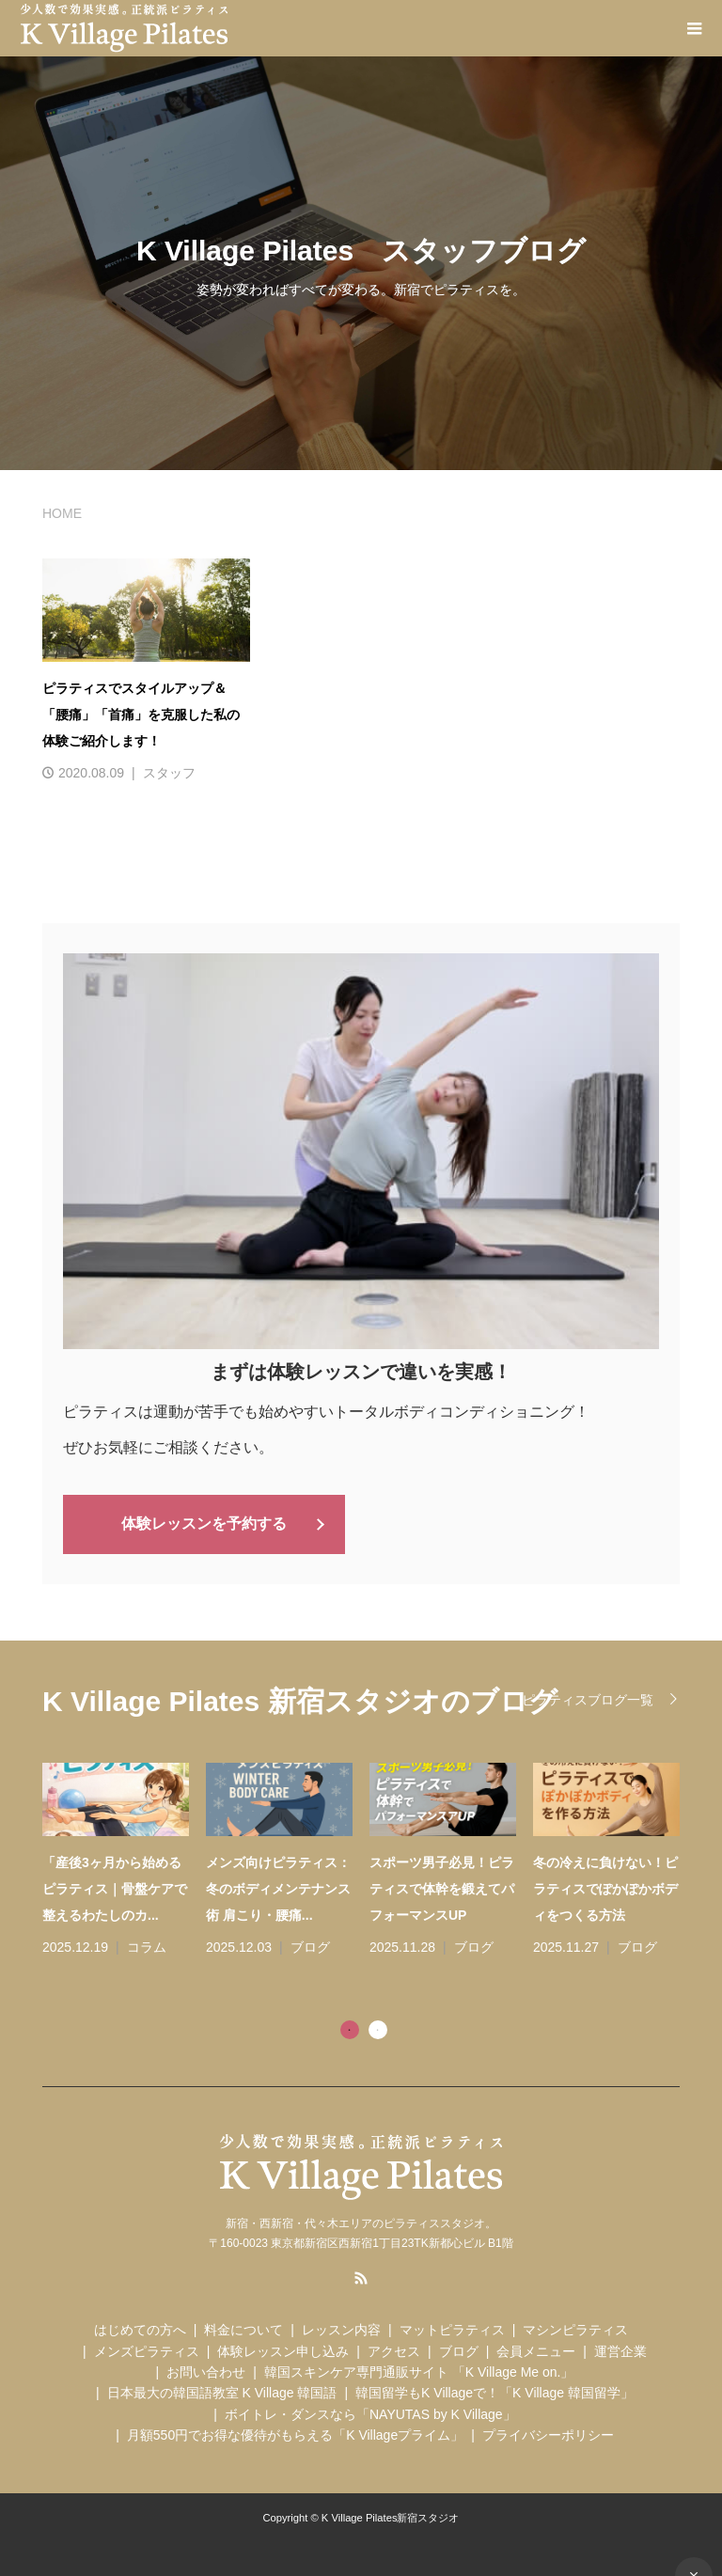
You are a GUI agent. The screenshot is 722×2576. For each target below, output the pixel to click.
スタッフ (169, 772)
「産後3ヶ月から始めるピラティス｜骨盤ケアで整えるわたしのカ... (114, 1887)
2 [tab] (378, 2027)
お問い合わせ (205, 2370)
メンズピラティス (146, 2349)
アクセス (394, 2349)
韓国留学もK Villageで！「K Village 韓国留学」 (494, 2391)
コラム (146, 1945)
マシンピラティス (575, 2327)
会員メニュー (535, 2349)
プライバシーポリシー (548, 2433)
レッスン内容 (341, 2327)
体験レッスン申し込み (283, 2349)
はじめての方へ (140, 2327)
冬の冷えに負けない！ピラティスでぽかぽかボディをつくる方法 (605, 1887)
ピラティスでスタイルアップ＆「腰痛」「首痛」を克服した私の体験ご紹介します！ (141, 714)
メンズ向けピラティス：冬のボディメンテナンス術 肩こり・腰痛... (278, 1887)
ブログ (310, 1945)
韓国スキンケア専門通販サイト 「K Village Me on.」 (419, 2370)
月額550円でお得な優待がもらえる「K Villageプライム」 (295, 2433)
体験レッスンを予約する (204, 1523)
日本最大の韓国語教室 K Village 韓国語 (222, 2391)
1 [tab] (349, 2027)
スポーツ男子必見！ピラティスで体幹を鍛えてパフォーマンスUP (441, 1887)
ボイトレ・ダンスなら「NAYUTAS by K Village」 (370, 2412)
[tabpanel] (369, 1859)
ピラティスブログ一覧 (587, 1697)
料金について (243, 2327)
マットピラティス (452, 2327)
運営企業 (620, 2349)
